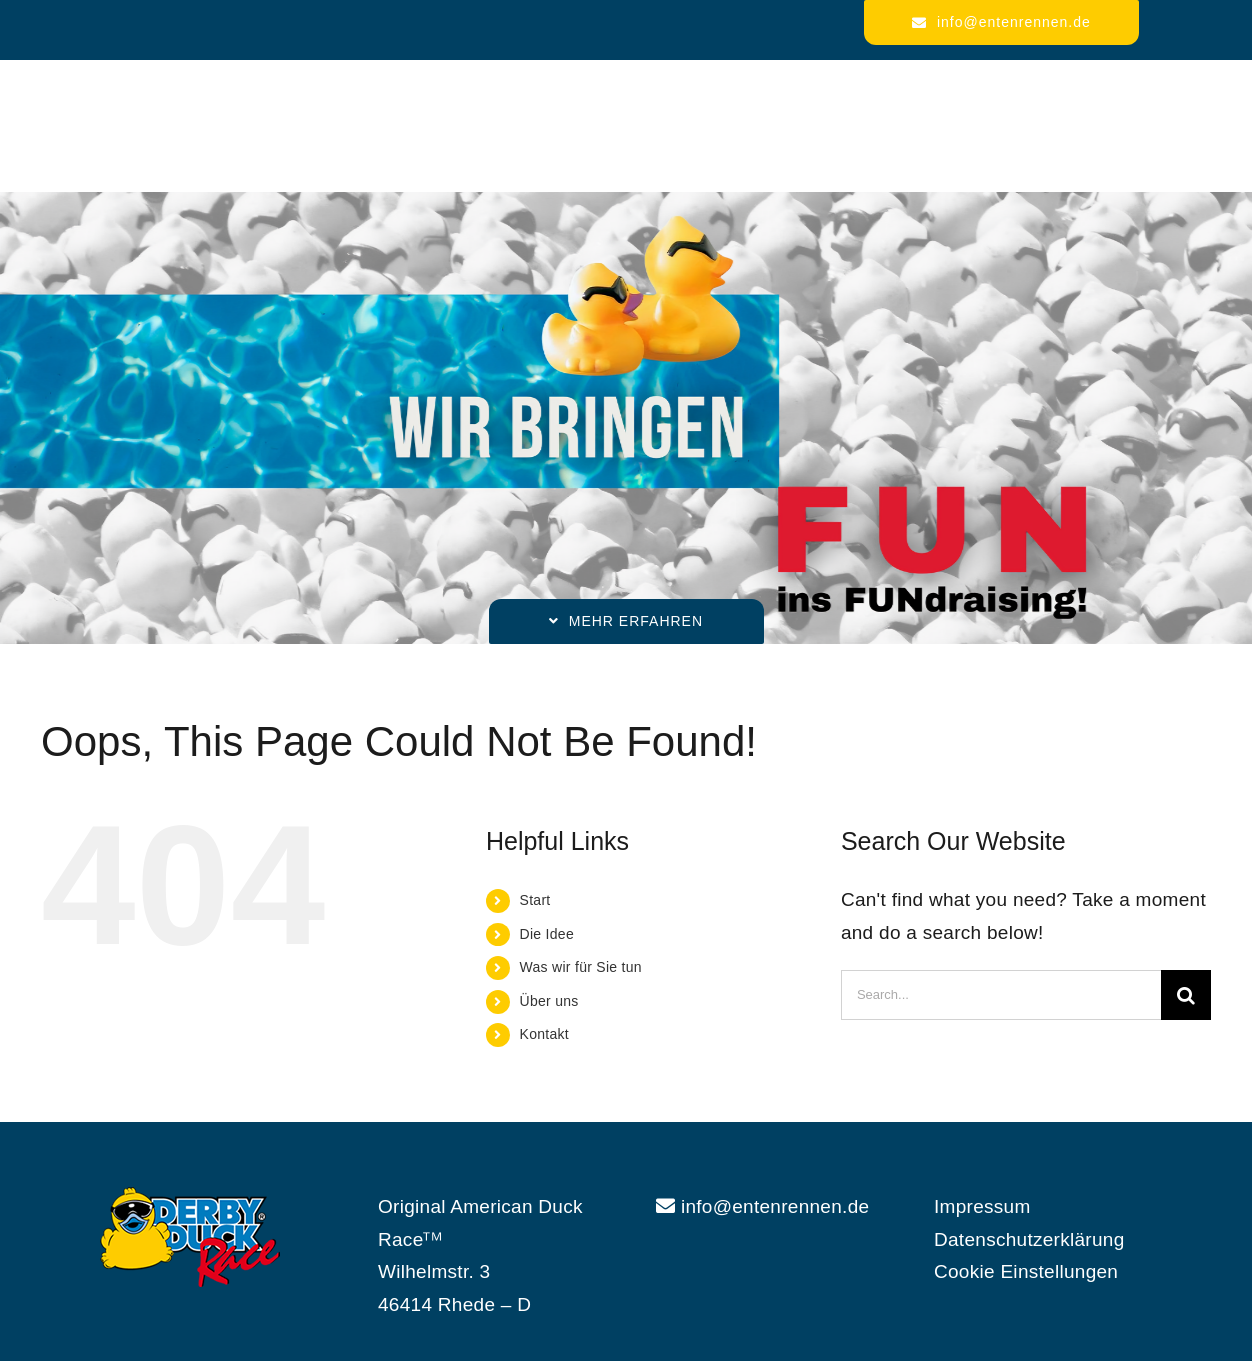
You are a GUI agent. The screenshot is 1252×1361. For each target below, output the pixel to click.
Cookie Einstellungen (1026, 1271)
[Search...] (1001, 995)
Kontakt (544, 1034)
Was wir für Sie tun (581, 967)
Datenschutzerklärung (1029, 1239)
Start (535, 900)
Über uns (549, 1001)
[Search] (1186, 995)
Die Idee (547, 934)
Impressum (982, 1206)
